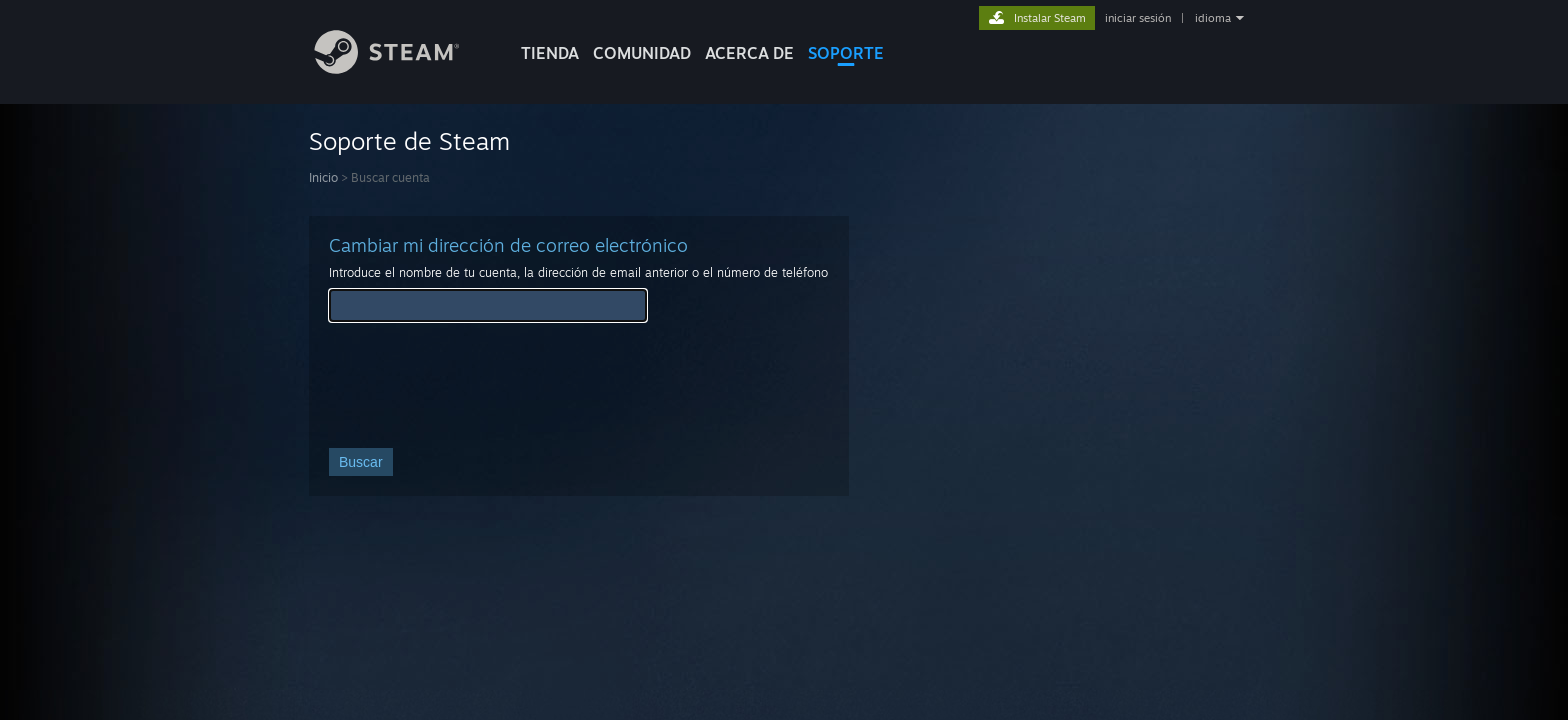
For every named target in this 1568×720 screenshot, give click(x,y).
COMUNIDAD (642, 53)
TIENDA (550, 53)
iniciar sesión (1138, 18)
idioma (1213, 18)
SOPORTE (846, 53)
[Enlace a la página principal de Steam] (402, 68)
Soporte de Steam (409, 141)
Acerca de (749, 53)
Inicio (323, 177)
